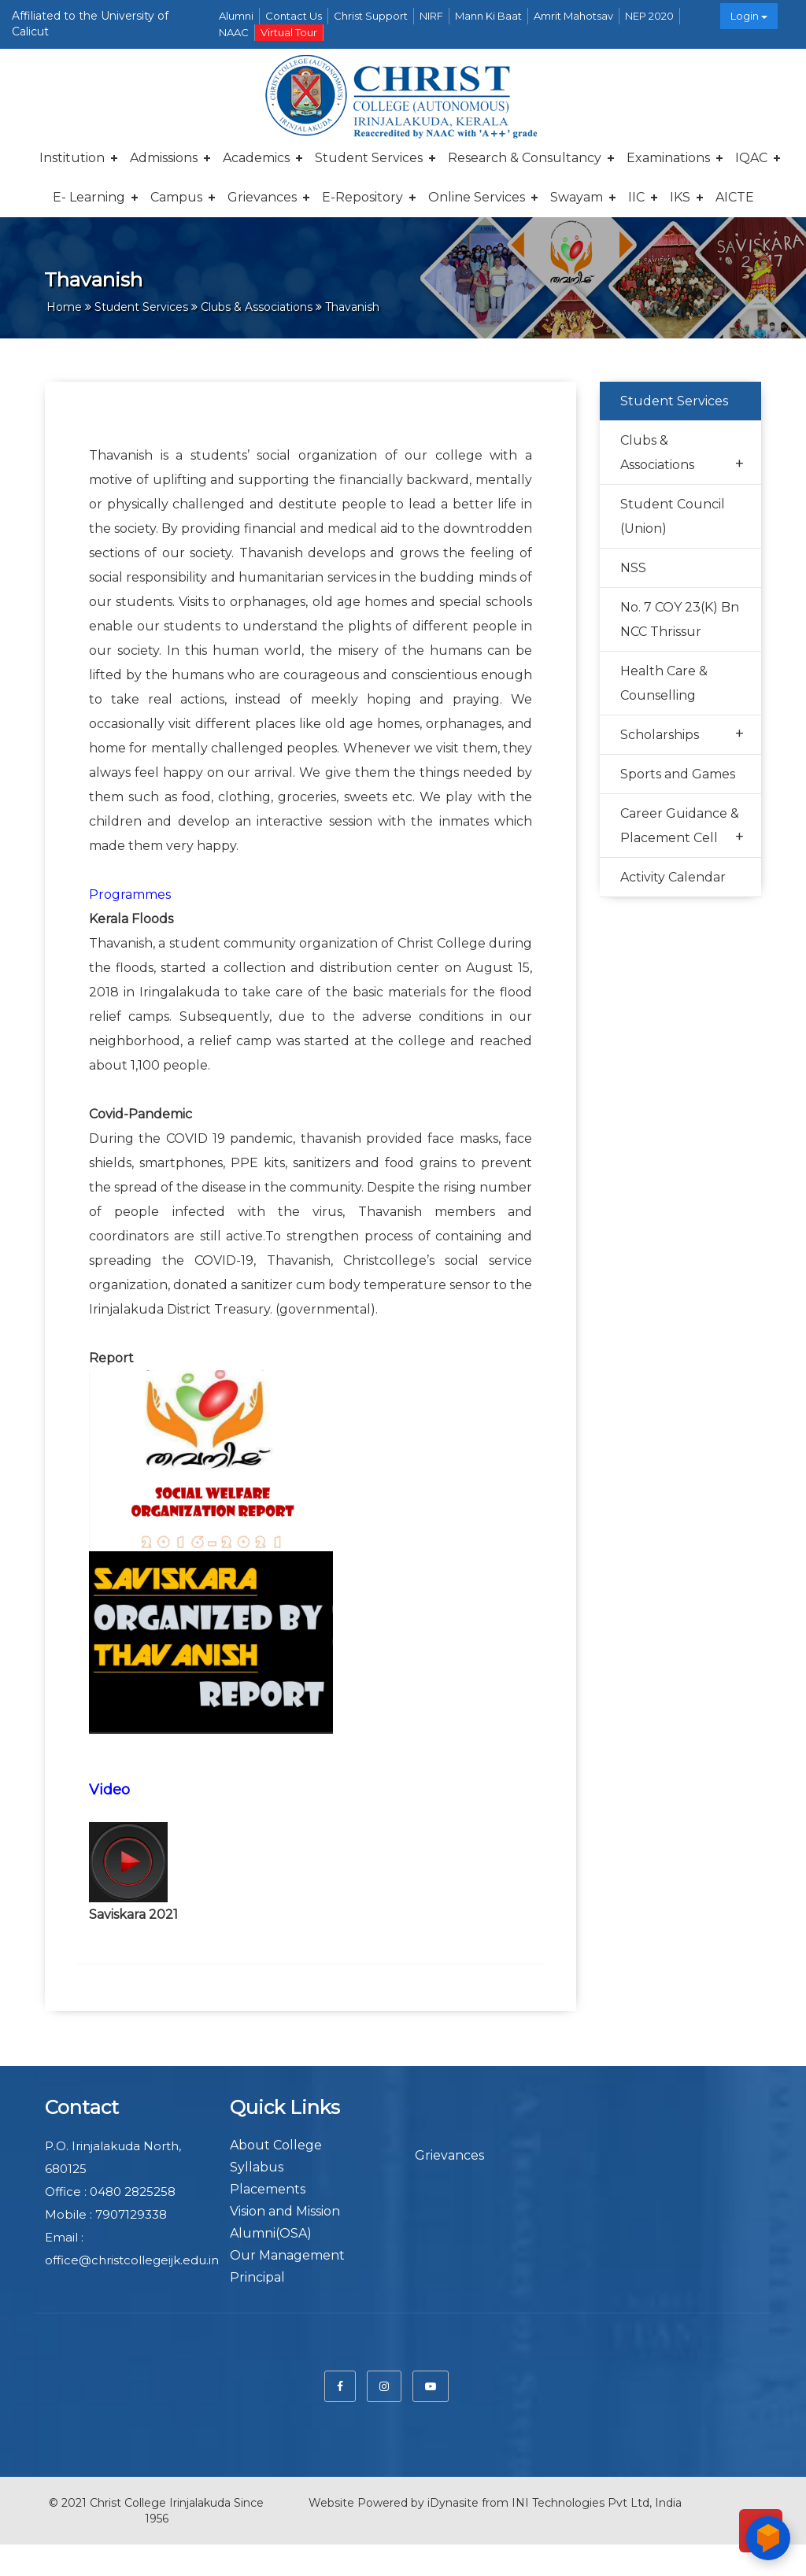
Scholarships (682, 734)
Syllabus (256, 2167)
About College (276, 2145)
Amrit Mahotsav (573, 15)
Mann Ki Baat (488, 15)
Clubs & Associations (682, 454)
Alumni (236, 15)
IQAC (751, 157)
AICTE (734, 197)
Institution (72, 157)
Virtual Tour (289, 32)
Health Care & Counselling (664, 683)
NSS (633, 567)
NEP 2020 (649, 15)
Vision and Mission (285, 2211)
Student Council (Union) (672, 516)
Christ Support (371, 15)
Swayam (576, 197)
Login (748, 15)
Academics (256, 157)
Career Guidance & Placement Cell (682, 827)
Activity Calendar (673, 877)
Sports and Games (677, 774)
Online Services (476, 197)
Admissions (164, 157)
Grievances (262, 197)
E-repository (362, 197)
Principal (257, 2277)
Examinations (668, 157)
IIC (636, 197)
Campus (176, 197)
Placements (267, 2189)
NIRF (431, 15)
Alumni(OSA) (271, 2233)
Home (64, 307)
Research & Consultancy (524, 157)
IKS (680, 197)
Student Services (369, 157)
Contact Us (293, 15)
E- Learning (89, 197)
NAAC (234, 32)
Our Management (287, 2255)
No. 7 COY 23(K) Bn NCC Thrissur (679, 619)
